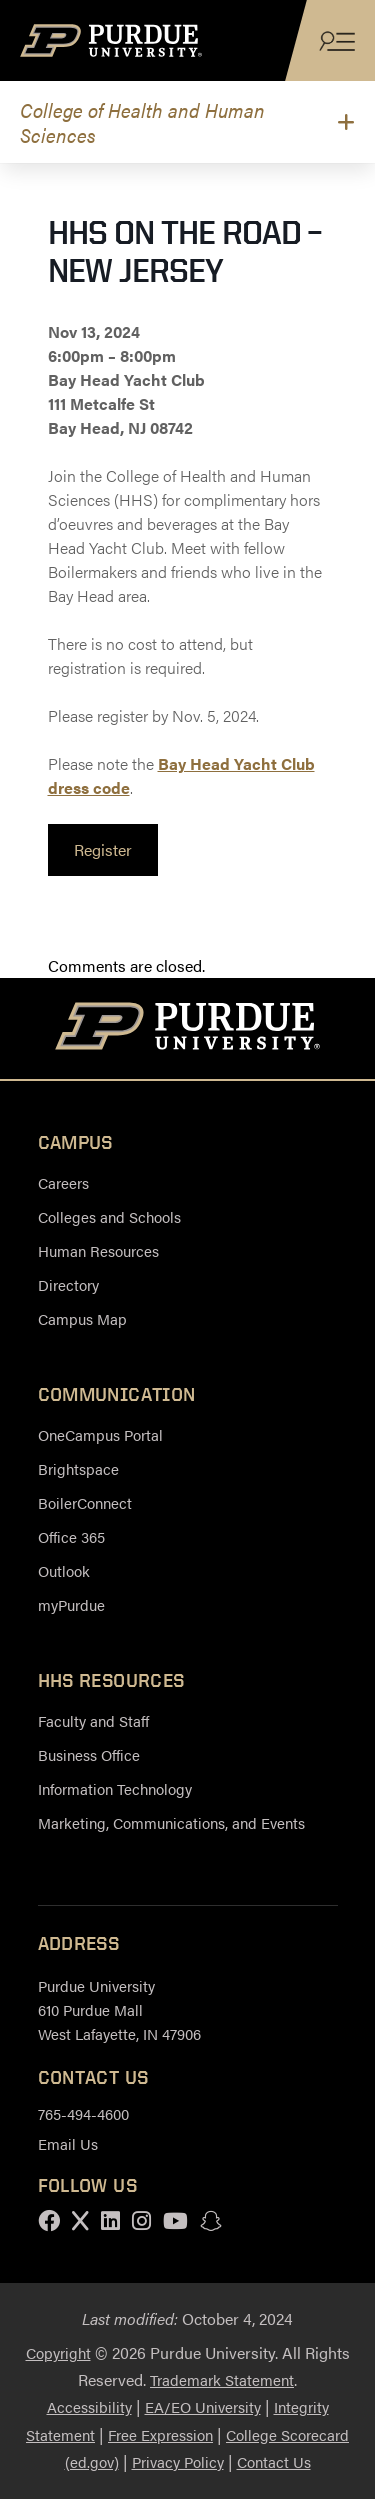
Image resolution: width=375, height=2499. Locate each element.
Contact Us (274, 2461)
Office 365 (71, 1536)
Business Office (89, 1754)
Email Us (68, 2143)
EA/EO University (203, 2406)
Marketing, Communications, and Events (171, 1822)
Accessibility (89, 2406)
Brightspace (78, 1468)
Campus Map (82, 1318)
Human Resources (98, 1250)
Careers (63, 1182)
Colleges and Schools (109, 1216)
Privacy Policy (178, 2461)
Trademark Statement (222, 2379)
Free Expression (160, 2434)
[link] (103, 850)
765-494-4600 (83, 2113)
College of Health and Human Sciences (142, 122)
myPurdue (71, 1604)
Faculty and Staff (93, 1720)
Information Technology (115, 1788)
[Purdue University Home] (187, 1029)
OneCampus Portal (100, 1434)
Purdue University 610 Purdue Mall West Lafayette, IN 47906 (119, 2009)
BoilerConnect (85, 1502)
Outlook (64, 1570)
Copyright (58, 2352)
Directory (68, 1284)
